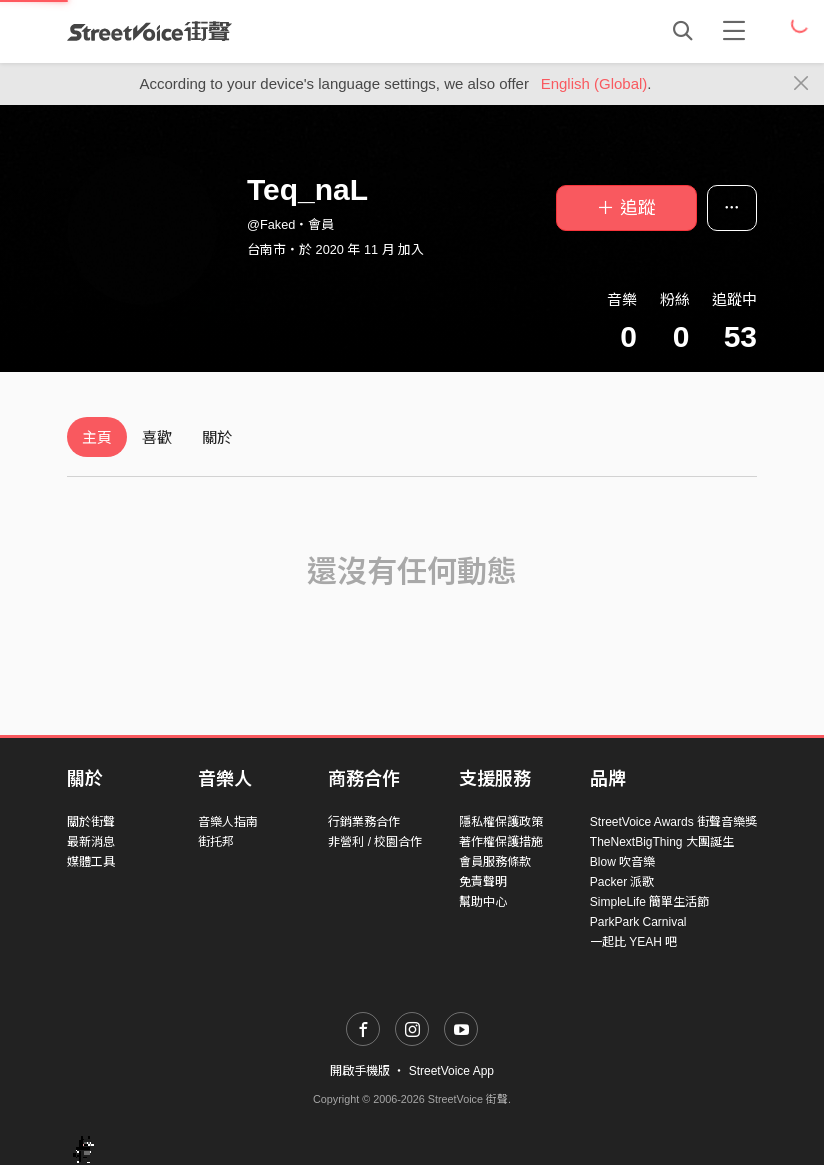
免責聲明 (483, 882)
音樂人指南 (228, 822)
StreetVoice (149, 31)
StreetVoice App (451, 1071)
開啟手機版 (360, 1071)
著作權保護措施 (501, 842)
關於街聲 (91, 822)
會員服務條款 (495, 862)
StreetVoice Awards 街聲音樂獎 (673, 822)
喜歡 (157, 437)
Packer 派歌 (622, 882)
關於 (217, 437)
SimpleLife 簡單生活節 (649, 902)
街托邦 (216, 842)
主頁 (97, 437)
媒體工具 (91, 862)
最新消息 (91, 842)
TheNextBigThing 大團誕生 (662, 842)
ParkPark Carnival (638, 922)
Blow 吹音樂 (622, 862)
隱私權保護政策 (501, 822)
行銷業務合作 (364, 822)
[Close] (801, 84)
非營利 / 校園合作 (375, 842)
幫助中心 (483, 902)
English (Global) (594, 83)
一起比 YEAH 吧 (633, 942)
